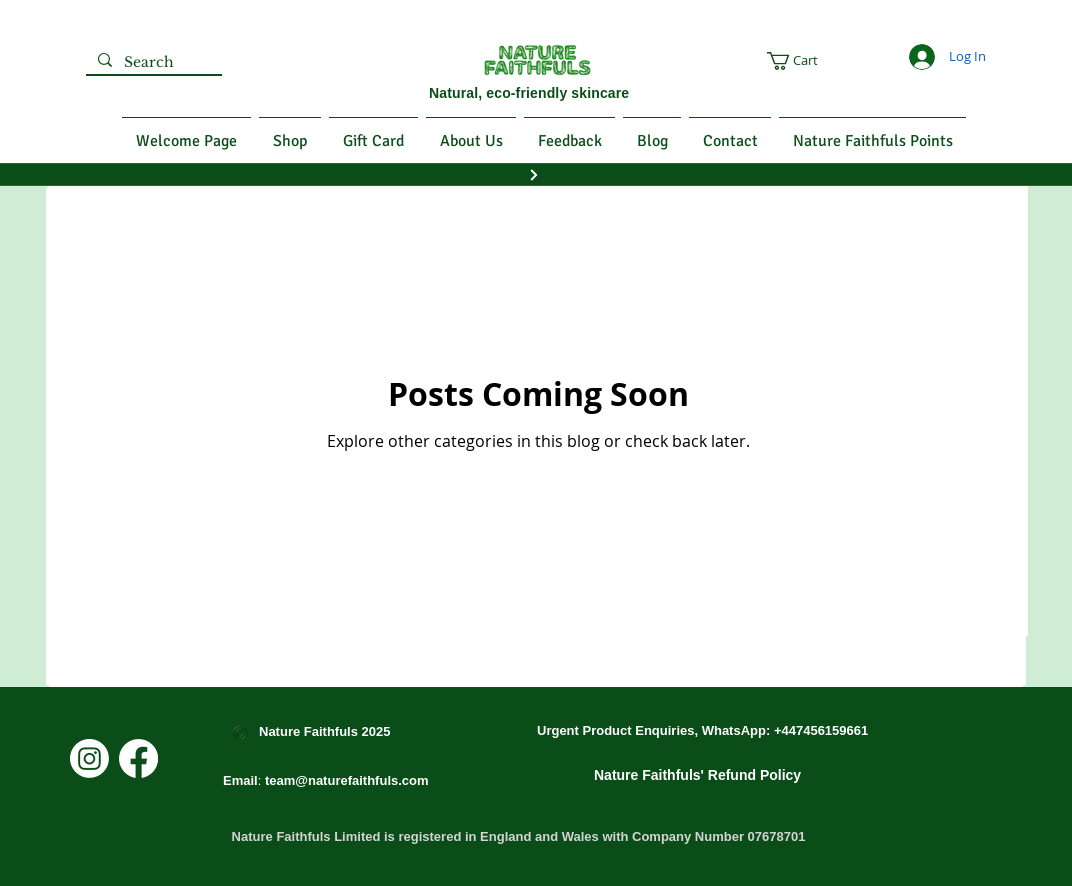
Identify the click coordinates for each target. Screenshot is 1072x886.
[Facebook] (138, 758)
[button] (826, 61)
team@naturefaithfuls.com (347, 780)
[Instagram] (89, 758)
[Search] (152, 63)
